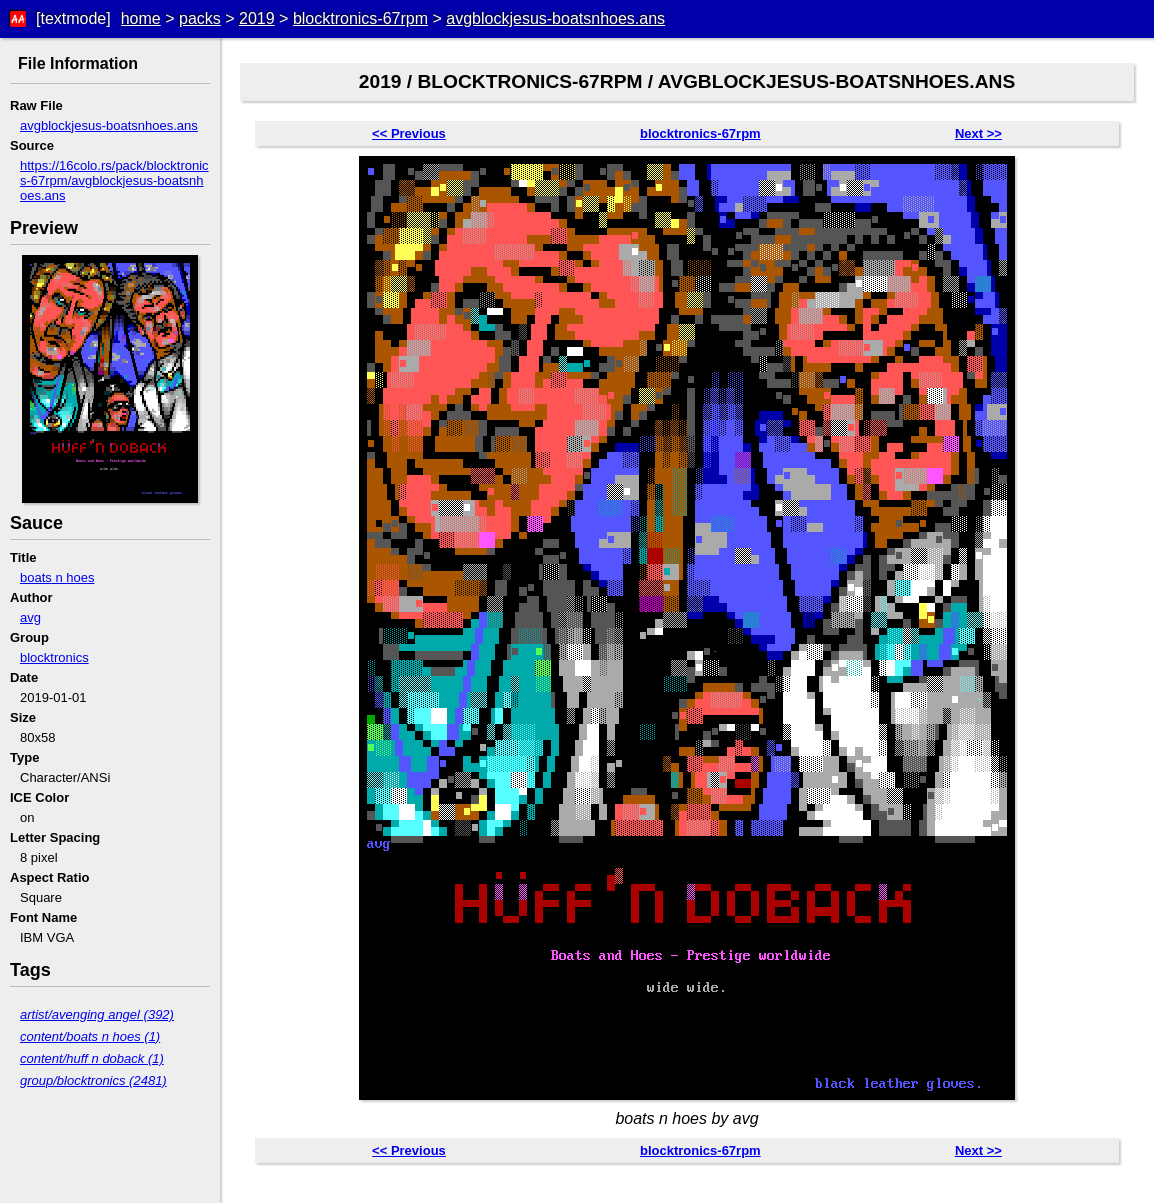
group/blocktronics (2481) (93, 1080)
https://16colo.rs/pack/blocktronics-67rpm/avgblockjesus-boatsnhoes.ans (114, 180)
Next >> (978, 133)
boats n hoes (57, 577)
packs (200, 18)
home (141, 18)
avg (30, 617)
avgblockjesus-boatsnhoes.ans (555, 18)
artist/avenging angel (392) (97, 1014)
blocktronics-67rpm (360, 18)
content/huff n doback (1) (92, 1058)
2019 (257, 18)
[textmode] (73, 18)
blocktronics (54, 657)
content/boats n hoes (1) (90, 1036)
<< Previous (409, 133)
